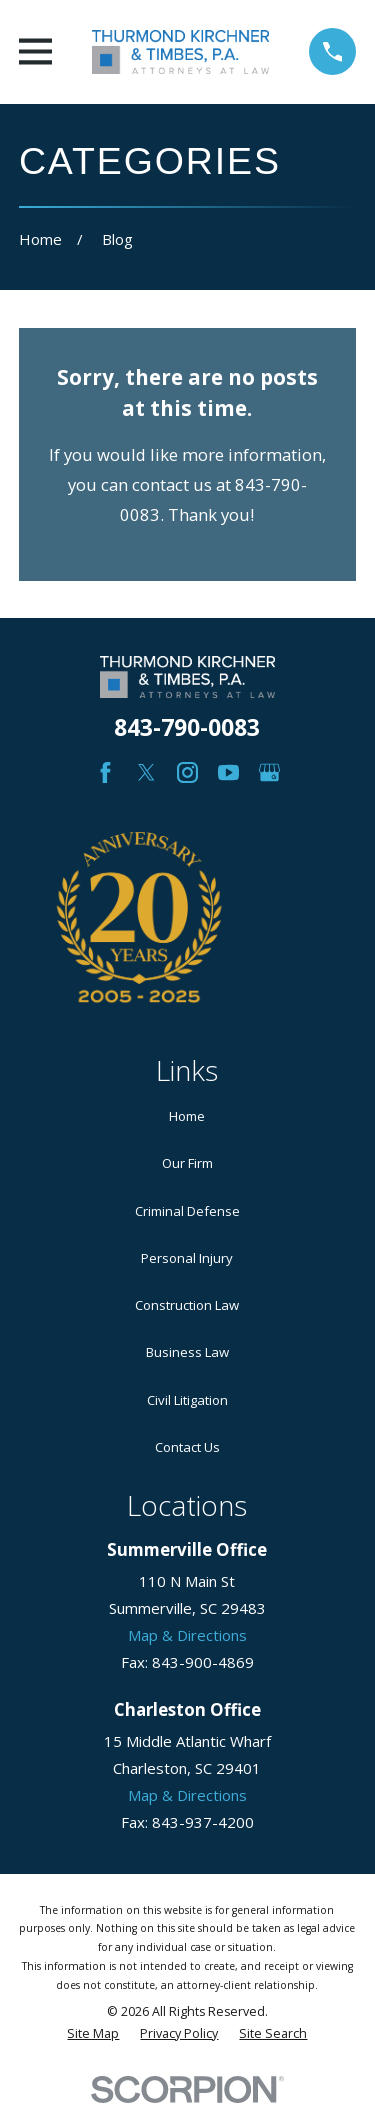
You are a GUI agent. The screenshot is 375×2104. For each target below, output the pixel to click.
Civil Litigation (187, 1400)
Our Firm (187, 1163)
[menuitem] (93, 2034)
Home (187, 1116)
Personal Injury (187, 1258)
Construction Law (187, 1305)
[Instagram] (187, 772)
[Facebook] (105, 772)
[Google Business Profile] (269, 772)
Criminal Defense (187, 1211)
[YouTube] (228, 772)
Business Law (187, 1352)
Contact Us (187, 1447)
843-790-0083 (187, 727)
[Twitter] (146, 772)
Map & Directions (187, 1635)
